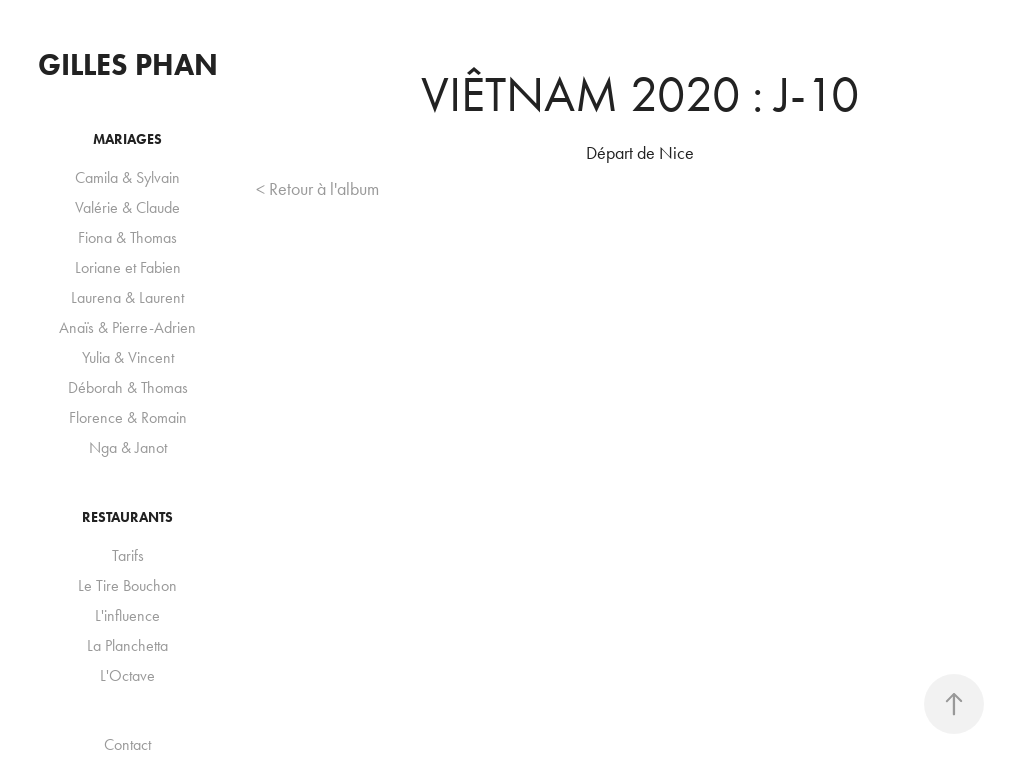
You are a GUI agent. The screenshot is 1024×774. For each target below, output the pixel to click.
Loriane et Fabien (128, 267)
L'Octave (127, 675)
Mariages (127, 139)
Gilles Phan (128, 64)
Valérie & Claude (127, 207)
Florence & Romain (128, 417)
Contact (127, 744)
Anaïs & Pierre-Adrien (127, 327)
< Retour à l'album (317, 189)
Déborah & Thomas (128, 387)
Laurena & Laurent (127, 297)
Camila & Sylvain (127, 177)
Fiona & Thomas (127, 237)
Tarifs (128, 555)
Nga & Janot (128, 447)
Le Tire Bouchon (127, 585)
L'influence (127, 615)
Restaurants (127, 517)
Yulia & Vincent (128, 357)
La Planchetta (127, 645)
